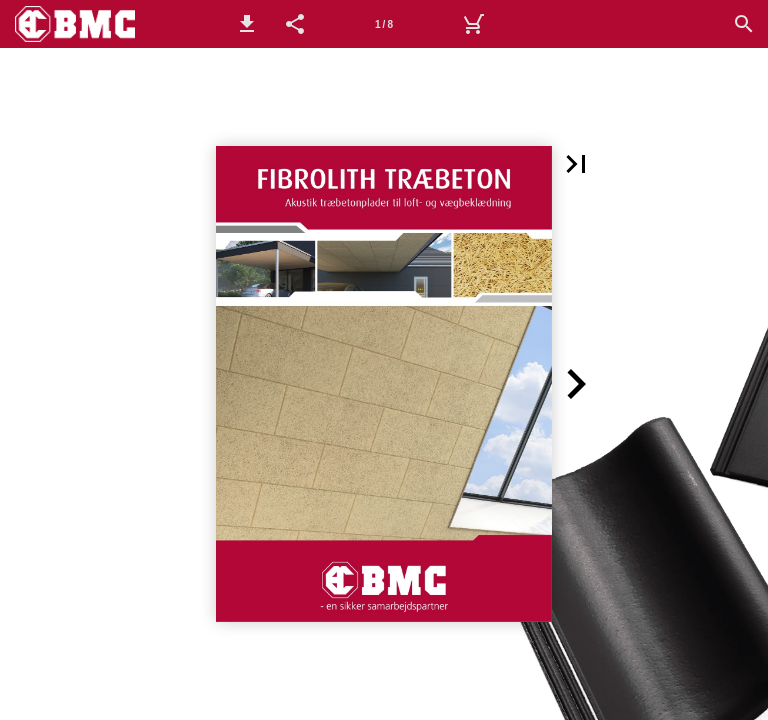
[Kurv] (473, 24)
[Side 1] (384, 24)
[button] (247, 24)
